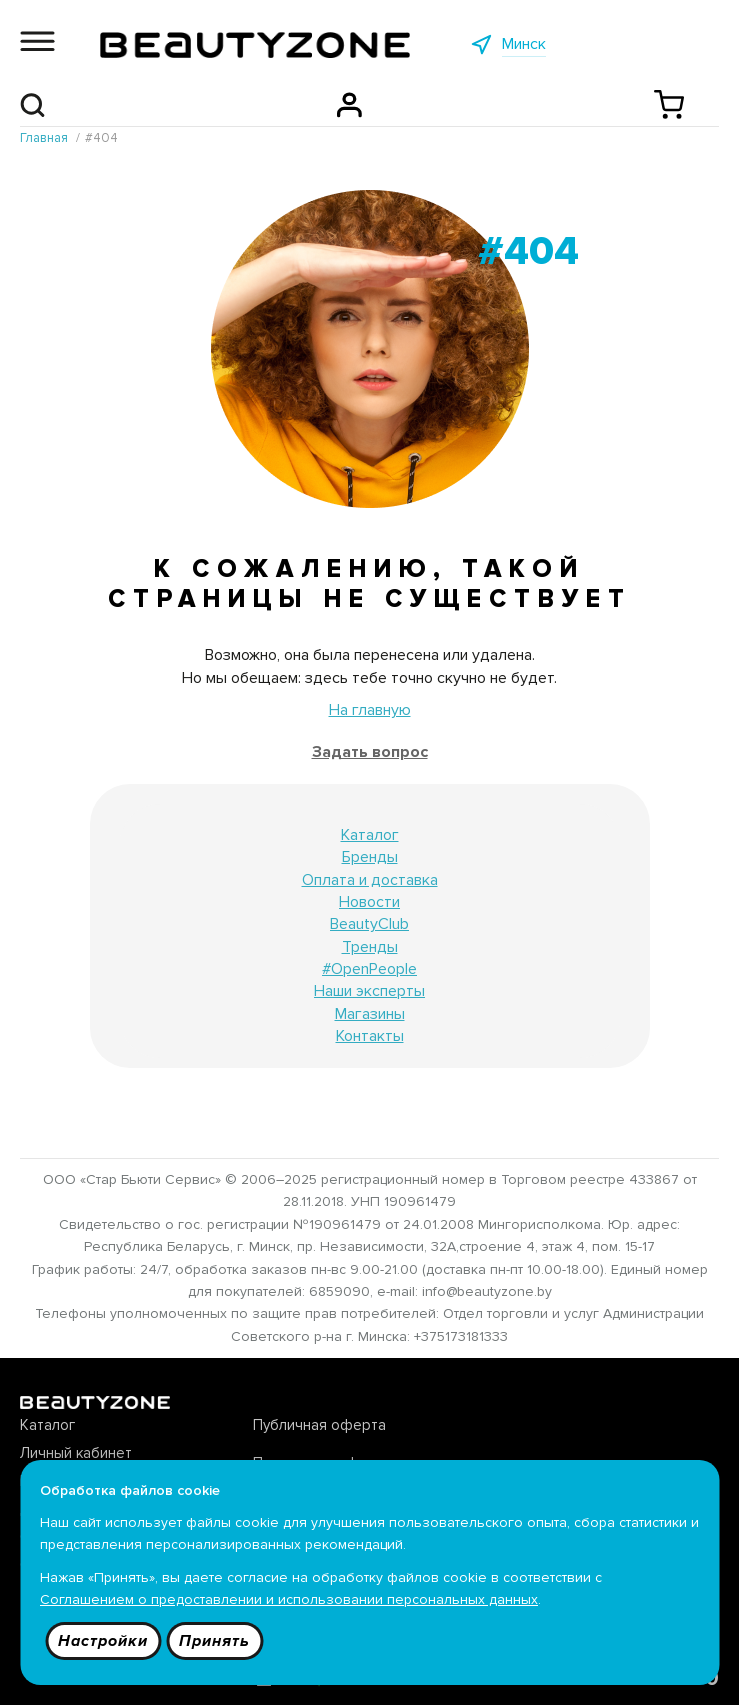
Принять (214, 1641)
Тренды (370, 947)
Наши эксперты (369, 991)
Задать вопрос (370, 752)
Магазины (370, 1014)
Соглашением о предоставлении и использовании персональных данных (289, 1599)
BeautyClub (369, 924)
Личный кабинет (76, 1453)
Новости (369, 902)
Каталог (370, 835)
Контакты (370, 1036)
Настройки (103, 1641)
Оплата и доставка (370, 880)
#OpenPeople (369, 969)
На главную (370, 710)
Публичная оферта (319, 1425)
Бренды (370, 857)
